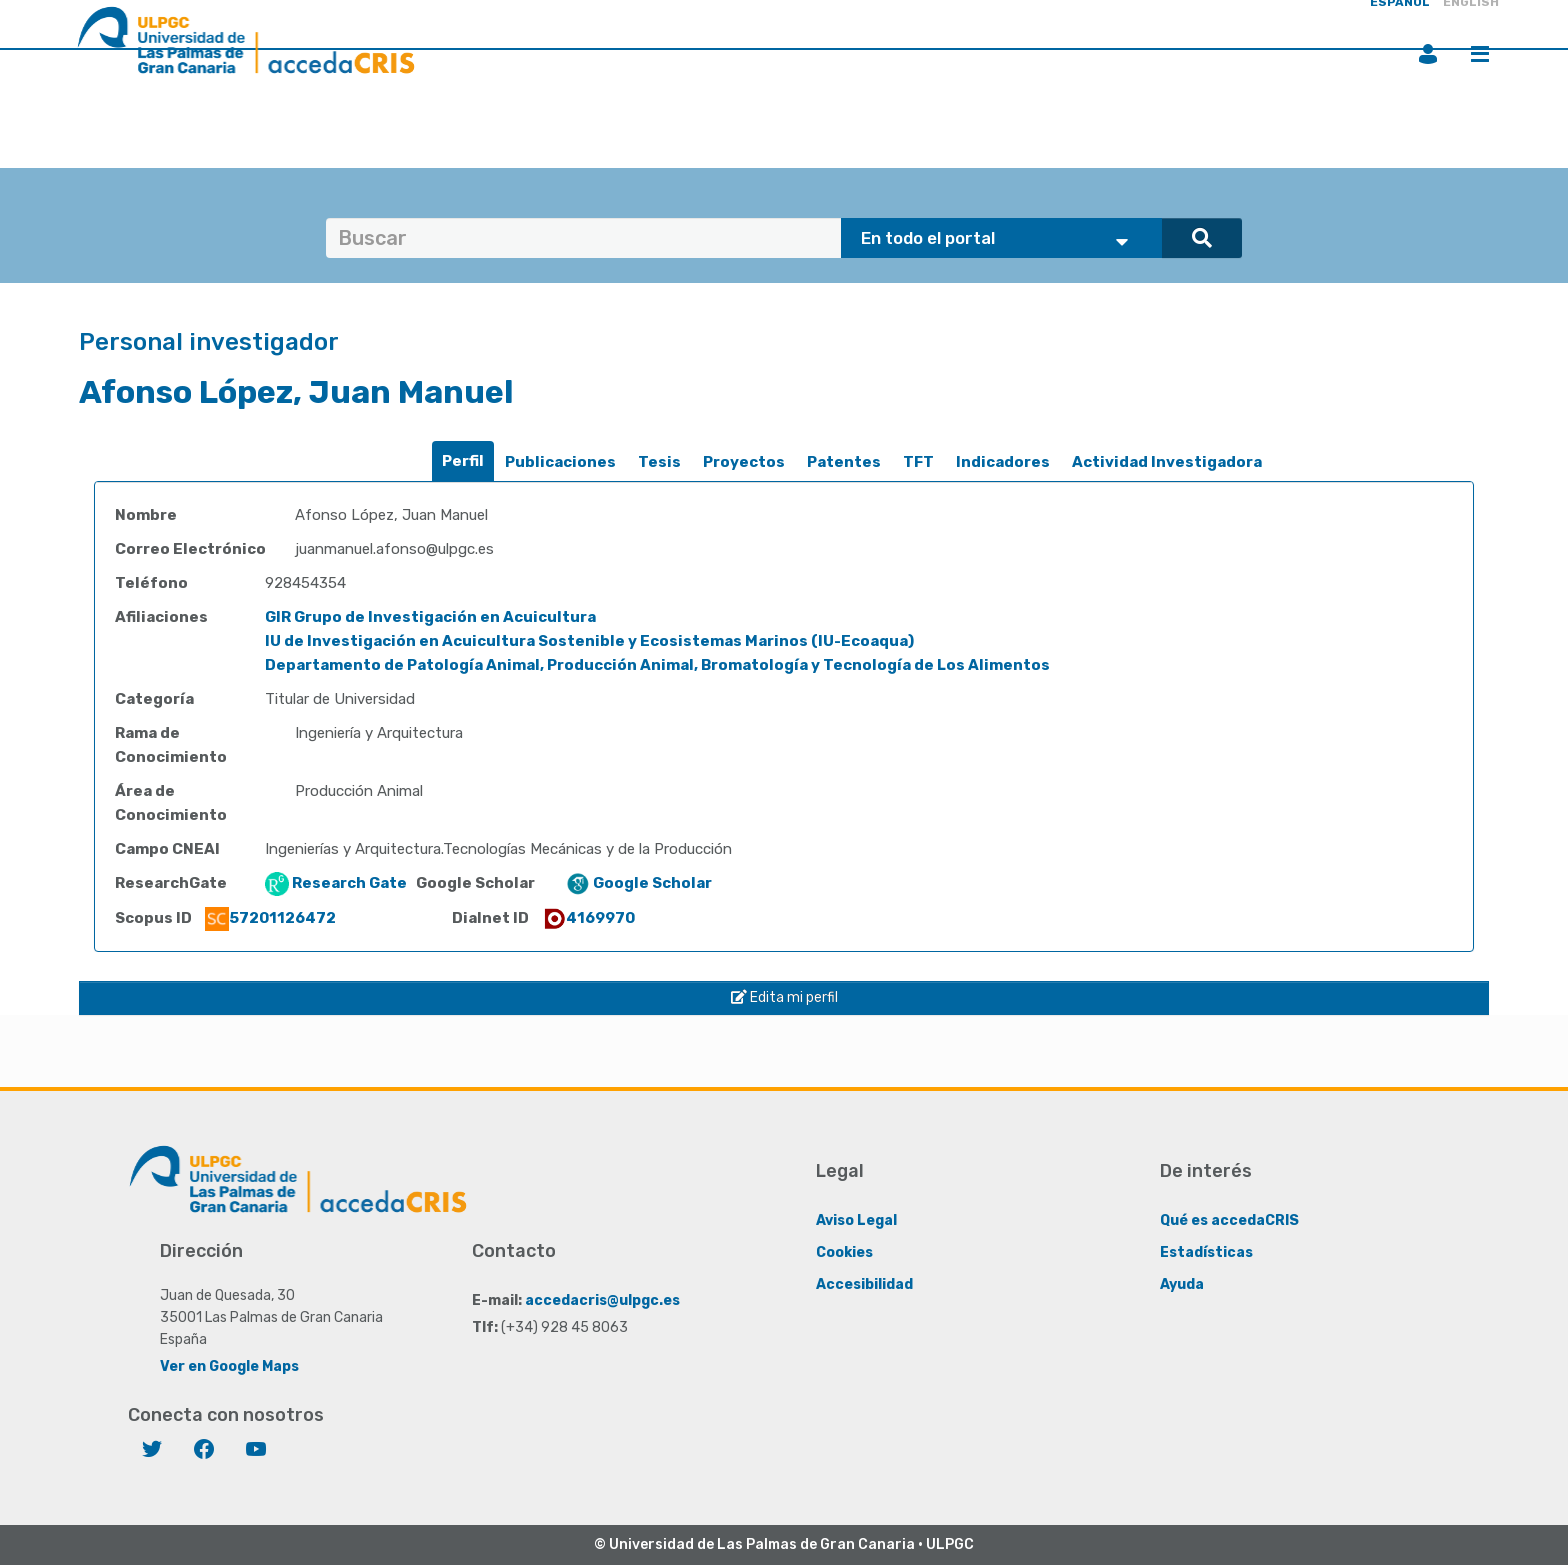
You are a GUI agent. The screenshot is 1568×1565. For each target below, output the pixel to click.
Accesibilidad (864, 1284)
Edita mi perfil (784, 997)
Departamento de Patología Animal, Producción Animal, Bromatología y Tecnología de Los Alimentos (657, 665)
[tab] (463, 461)
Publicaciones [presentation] (560, 462)
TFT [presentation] (918, 462)
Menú (1480, 54)
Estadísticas (1206, 1252)
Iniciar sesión (1428, 54)
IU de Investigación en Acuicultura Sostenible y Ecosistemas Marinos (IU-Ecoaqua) (589, 641)
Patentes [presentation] (844, 462)
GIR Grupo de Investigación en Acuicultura (430, 617)
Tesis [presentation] (659, 462)
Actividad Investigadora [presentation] (1167, 462)
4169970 (588, 918)
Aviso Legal (856, 1220)
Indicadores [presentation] (1003, 462)
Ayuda (1182, 1284)
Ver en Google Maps (229, 1366)
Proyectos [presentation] (744, 462)
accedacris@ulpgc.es (602, 1300)
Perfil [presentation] (463, 461)
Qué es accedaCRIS (1229, 1220)
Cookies (844, 1252)
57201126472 (270, 918)
